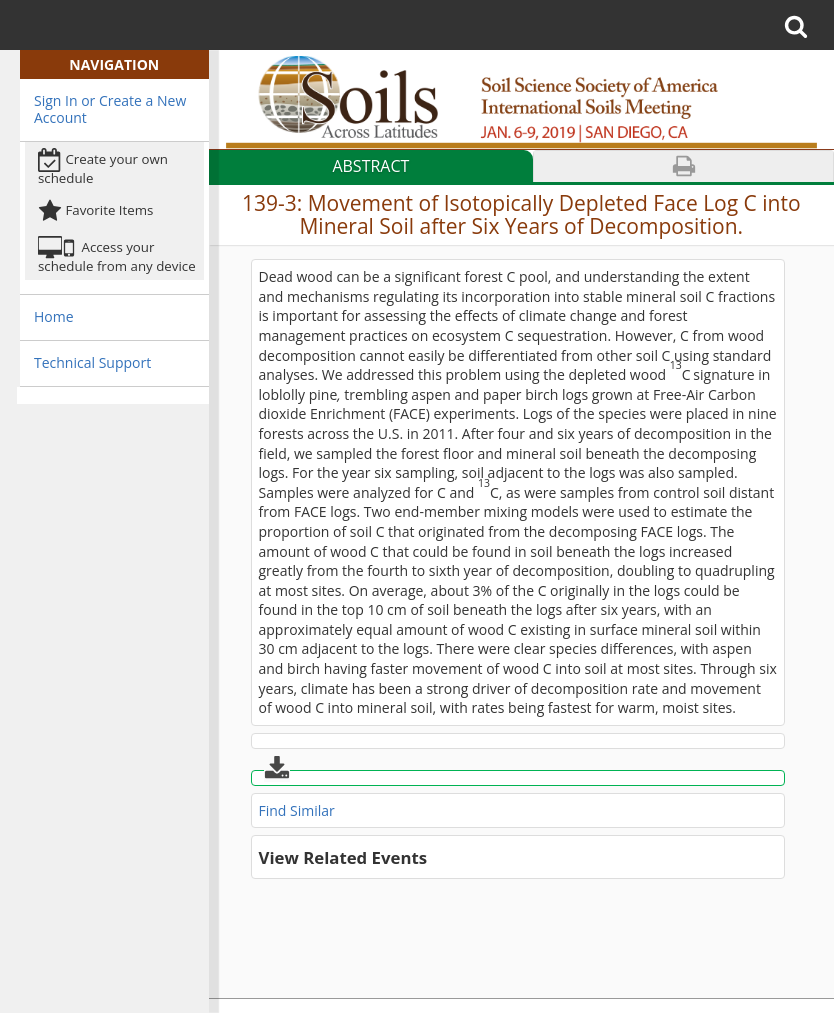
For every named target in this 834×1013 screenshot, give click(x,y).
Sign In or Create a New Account (110, 109)
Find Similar (297, 810)
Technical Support (92, 362)
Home (54, 316)
